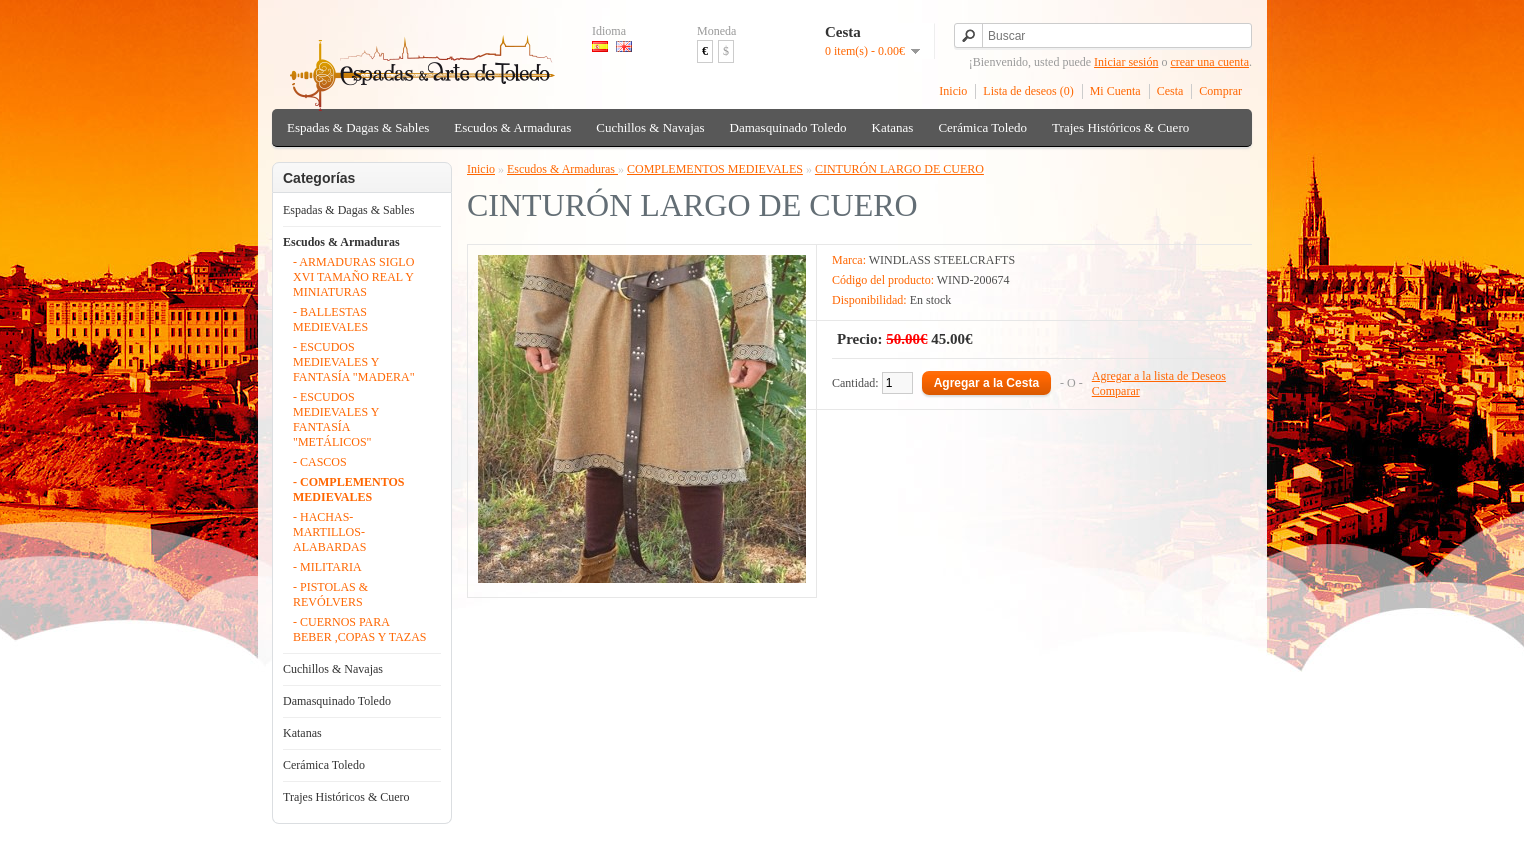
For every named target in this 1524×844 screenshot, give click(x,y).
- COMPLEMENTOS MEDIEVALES (348, 489)
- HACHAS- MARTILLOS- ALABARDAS (329, 532)
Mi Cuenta (1115, 91)
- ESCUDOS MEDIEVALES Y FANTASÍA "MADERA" (354, 362)
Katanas (893, 127)
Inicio (953, 91)
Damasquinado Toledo (788, 127)
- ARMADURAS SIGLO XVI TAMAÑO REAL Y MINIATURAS (353, 277)
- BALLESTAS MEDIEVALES (330, 319)
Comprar (1220, 91)
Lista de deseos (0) (1028, 91)
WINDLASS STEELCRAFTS (942, 260)
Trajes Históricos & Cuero (1120, 127)
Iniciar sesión (1126, 62)
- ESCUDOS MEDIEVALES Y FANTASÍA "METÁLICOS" (336, 419)
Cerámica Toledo (982, 127)
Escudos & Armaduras (512, 127)
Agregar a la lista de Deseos (1159, 376)
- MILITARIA (327, 567)
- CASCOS (320, 462)
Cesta (1170, 91)
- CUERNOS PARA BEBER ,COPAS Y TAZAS (360, 629)
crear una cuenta (1209, 62)
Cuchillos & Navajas (650, 127)
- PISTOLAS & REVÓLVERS (330, 594)
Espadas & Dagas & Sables (358, 127)
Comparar (1116, 391)
